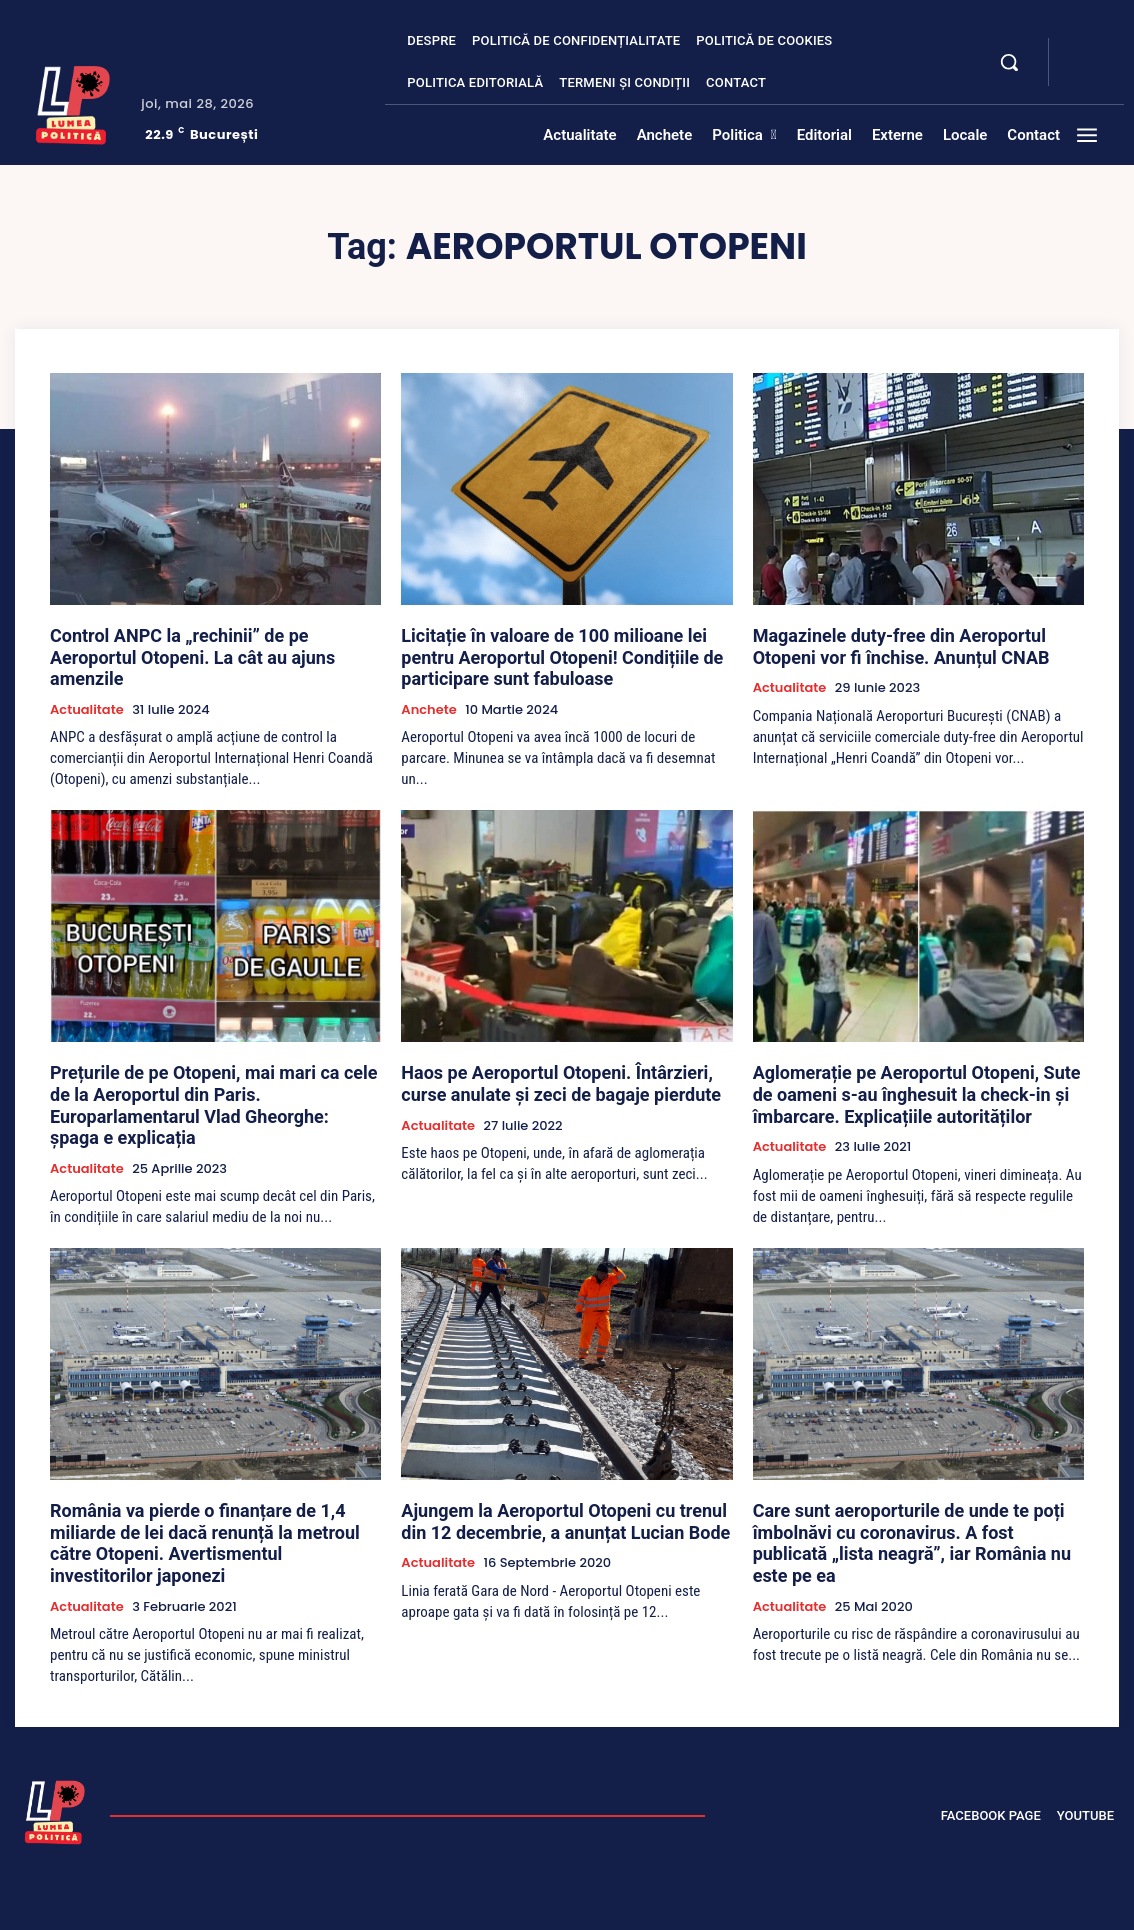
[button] (1009, 62)
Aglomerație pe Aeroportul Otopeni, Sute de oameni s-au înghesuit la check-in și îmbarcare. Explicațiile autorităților (913, 1079)
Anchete (428, 699)
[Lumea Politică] (73, 102)
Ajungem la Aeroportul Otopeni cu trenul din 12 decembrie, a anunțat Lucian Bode (559, 1496)
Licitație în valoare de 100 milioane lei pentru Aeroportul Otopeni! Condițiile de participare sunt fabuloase (566, 652)
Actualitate (87, 681)
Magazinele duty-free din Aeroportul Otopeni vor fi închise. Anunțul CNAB (916, 643)
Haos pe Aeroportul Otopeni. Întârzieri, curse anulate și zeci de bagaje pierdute (551, 1070)
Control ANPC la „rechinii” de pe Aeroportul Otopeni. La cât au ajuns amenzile (195, 643)
